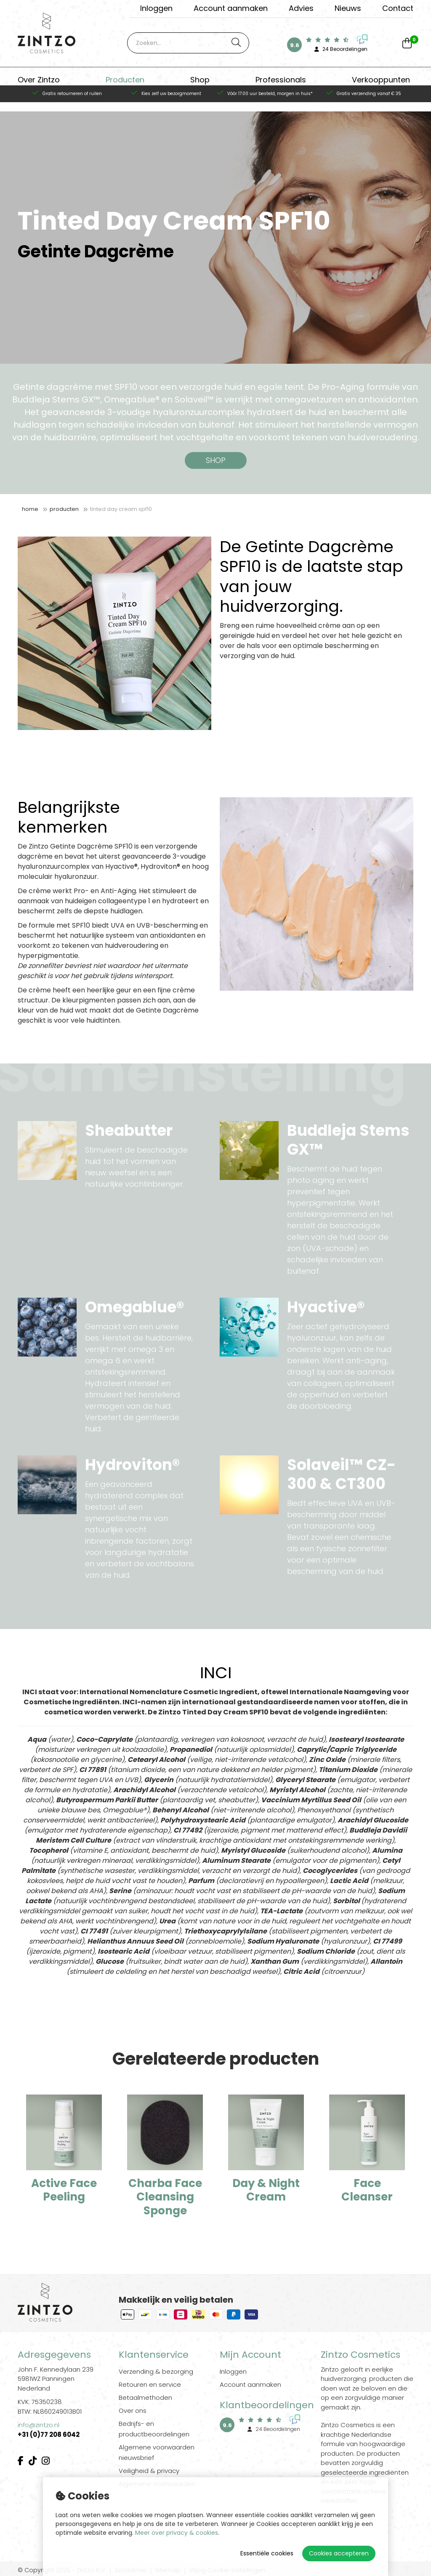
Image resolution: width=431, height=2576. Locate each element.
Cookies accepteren (339, 2553)
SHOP (216, 460)
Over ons (132, 2410)
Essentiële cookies (266, 2553)
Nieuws (348, 8)
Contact (397, 8)
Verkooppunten (381, 82)
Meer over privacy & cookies (176, 2532)
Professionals (280, 82)
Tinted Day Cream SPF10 (121, 509)
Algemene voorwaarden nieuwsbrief (156, 2452)
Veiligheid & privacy (149, 2470)
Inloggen (156, 8)
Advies (301, 8)
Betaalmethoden (145, 2397)
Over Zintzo (39, 82)
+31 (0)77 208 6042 (49, 2434)
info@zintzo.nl (38, 2424)
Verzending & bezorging (156, 2371)
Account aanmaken (231, 8)
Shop (200, 82)
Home (30, 509)
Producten (125, 82)
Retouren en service (150, 2384)
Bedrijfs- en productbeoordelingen (154, 2428)
